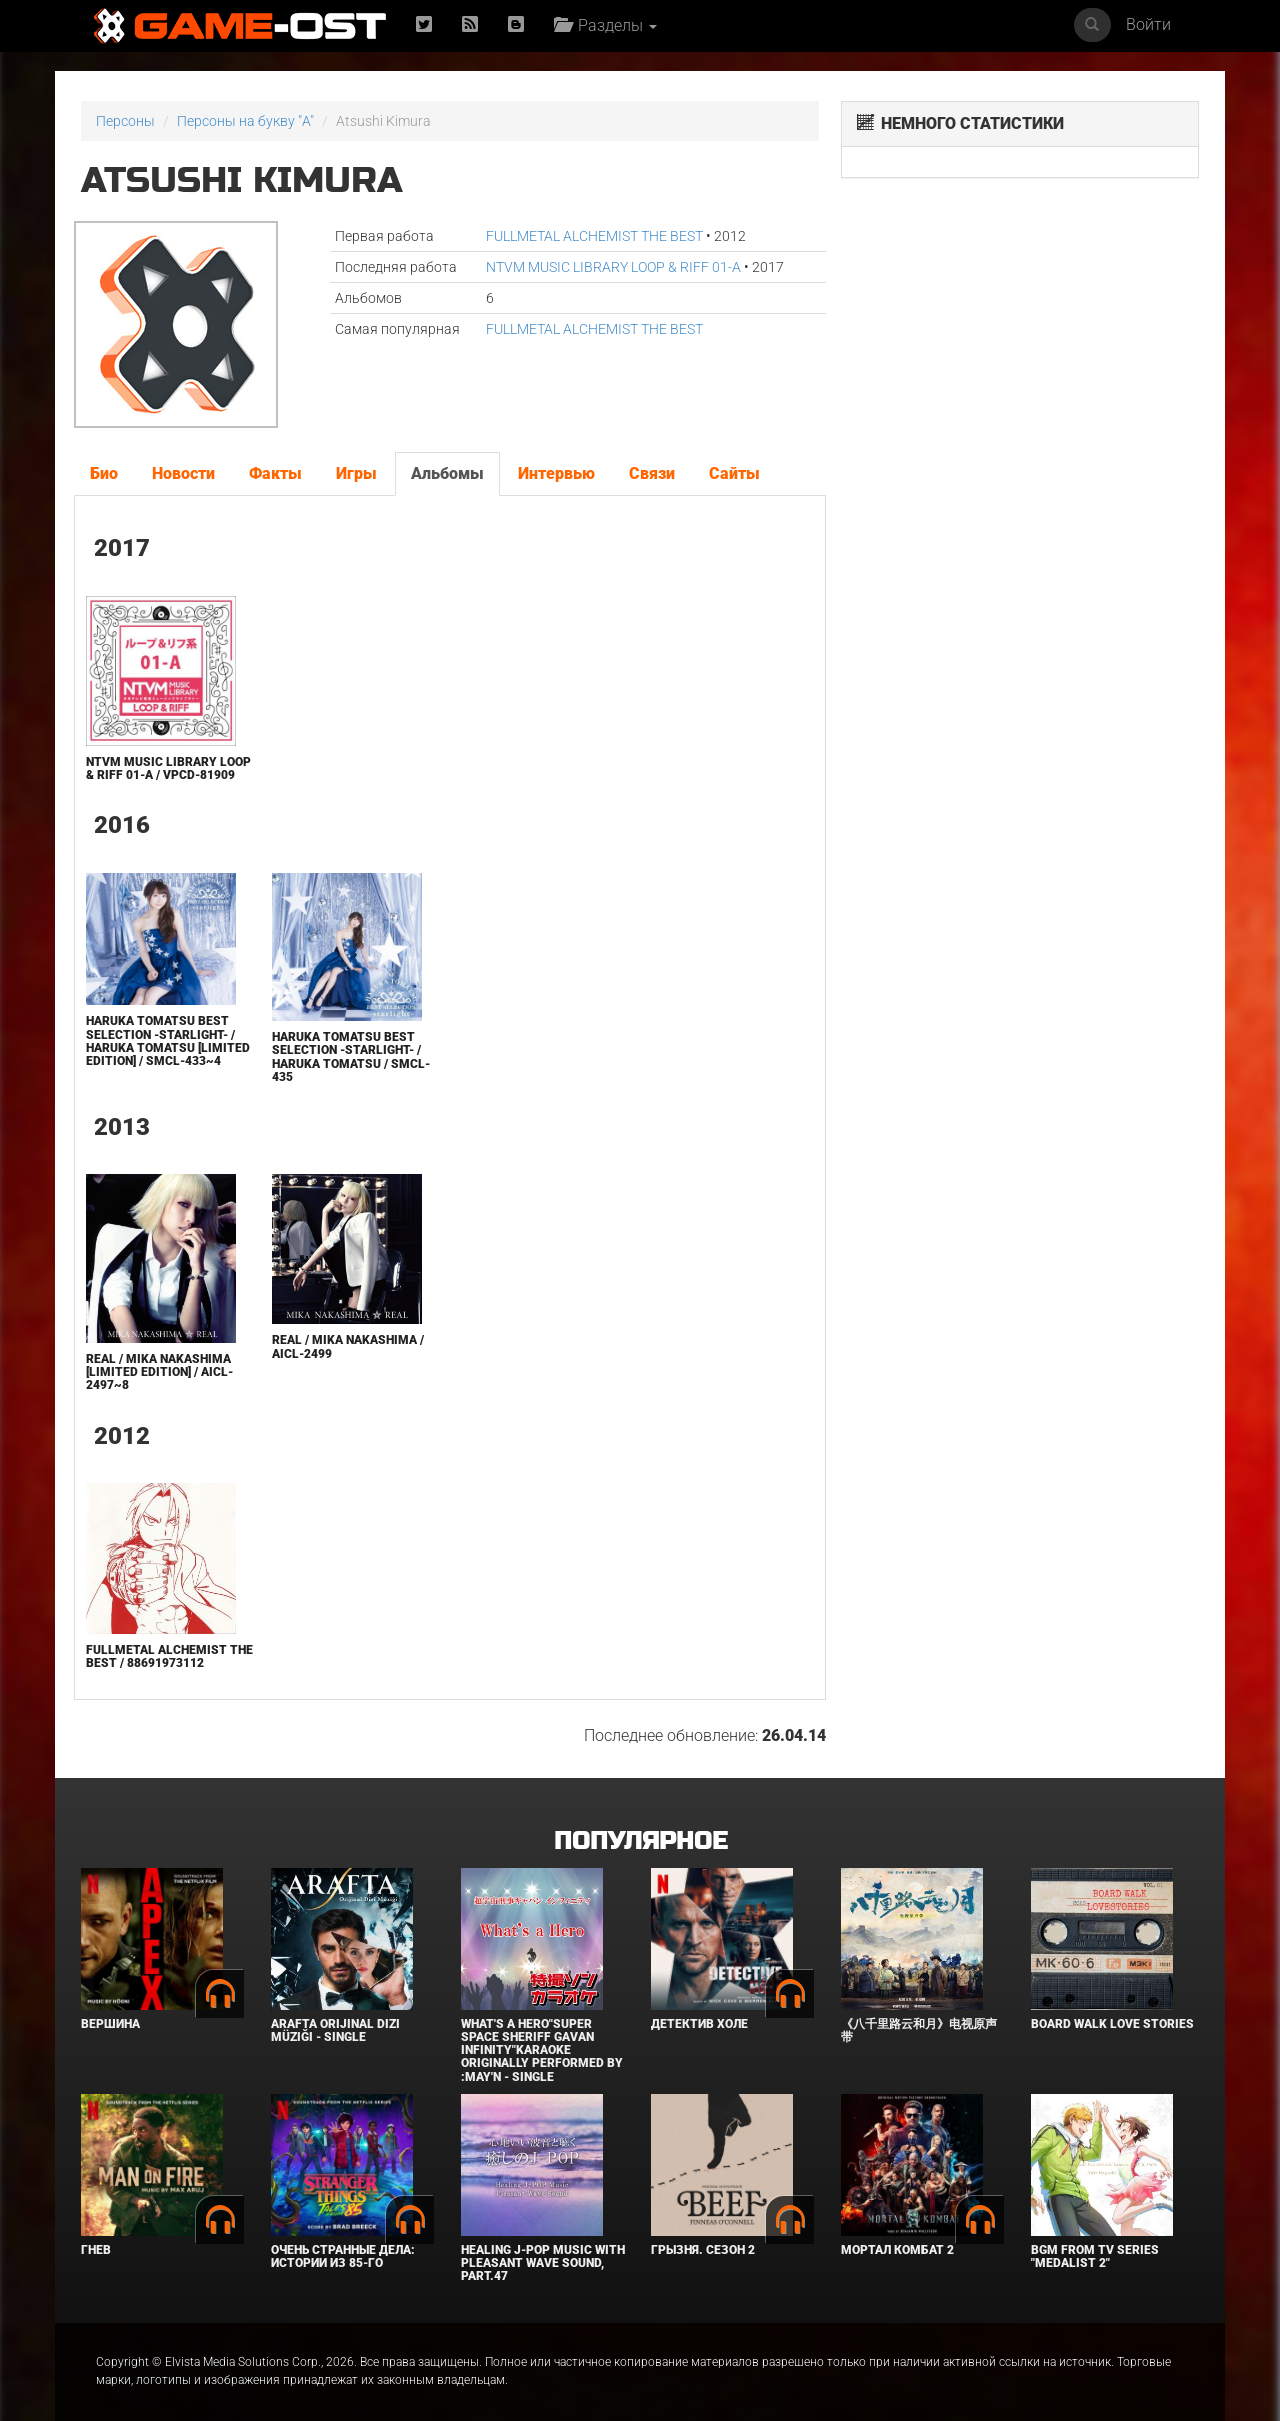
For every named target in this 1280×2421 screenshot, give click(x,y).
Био (104, 473)
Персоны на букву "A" (245, 121)
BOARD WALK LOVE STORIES (1112, 2024)
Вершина (110, 2024)
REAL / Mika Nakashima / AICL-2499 (348, 1346)
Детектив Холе (699, 2024)
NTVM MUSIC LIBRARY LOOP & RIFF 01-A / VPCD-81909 (168, 768)
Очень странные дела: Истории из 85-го (343, 2256)
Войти (1148, 24)
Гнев (96, 2250)
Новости (183, 473)
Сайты (734, 473)
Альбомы (447, 473)
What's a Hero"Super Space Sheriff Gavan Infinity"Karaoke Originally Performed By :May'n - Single (542, 2050)
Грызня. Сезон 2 (703, 2250)
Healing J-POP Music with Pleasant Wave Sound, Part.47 (543, 2263)
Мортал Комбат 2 (897, 2250)
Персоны (125, 121)
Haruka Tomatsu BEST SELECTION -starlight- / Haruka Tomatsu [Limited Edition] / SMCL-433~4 (168, 1041)
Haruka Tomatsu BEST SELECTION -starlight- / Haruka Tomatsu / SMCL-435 (351, 1057)
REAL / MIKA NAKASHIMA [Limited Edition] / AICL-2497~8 (159, 1372)
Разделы (605, 25)
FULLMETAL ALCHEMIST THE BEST (594, 236)
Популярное (640, 1841)
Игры (356, 473)
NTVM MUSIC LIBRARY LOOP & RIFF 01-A (613, 267)
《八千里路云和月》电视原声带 (919, 2030)
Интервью (556, 473)
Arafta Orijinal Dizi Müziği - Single (335, 2030)
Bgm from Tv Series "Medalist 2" (1095, 2256)
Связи (652, 473)
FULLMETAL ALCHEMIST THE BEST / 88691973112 (169, 1656)
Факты (275, 473)
